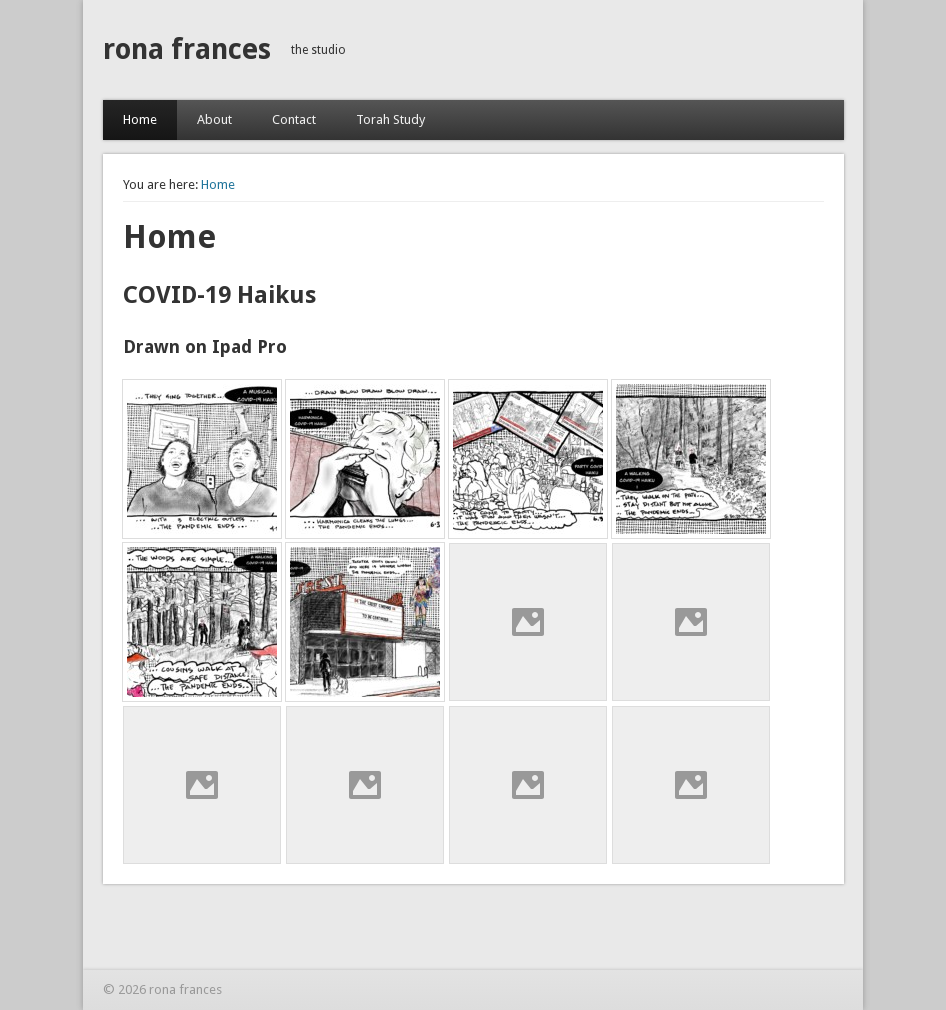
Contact (294, 119)
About (214, 119)
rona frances (187, 49)
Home (140, 119)
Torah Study (390, 119)
